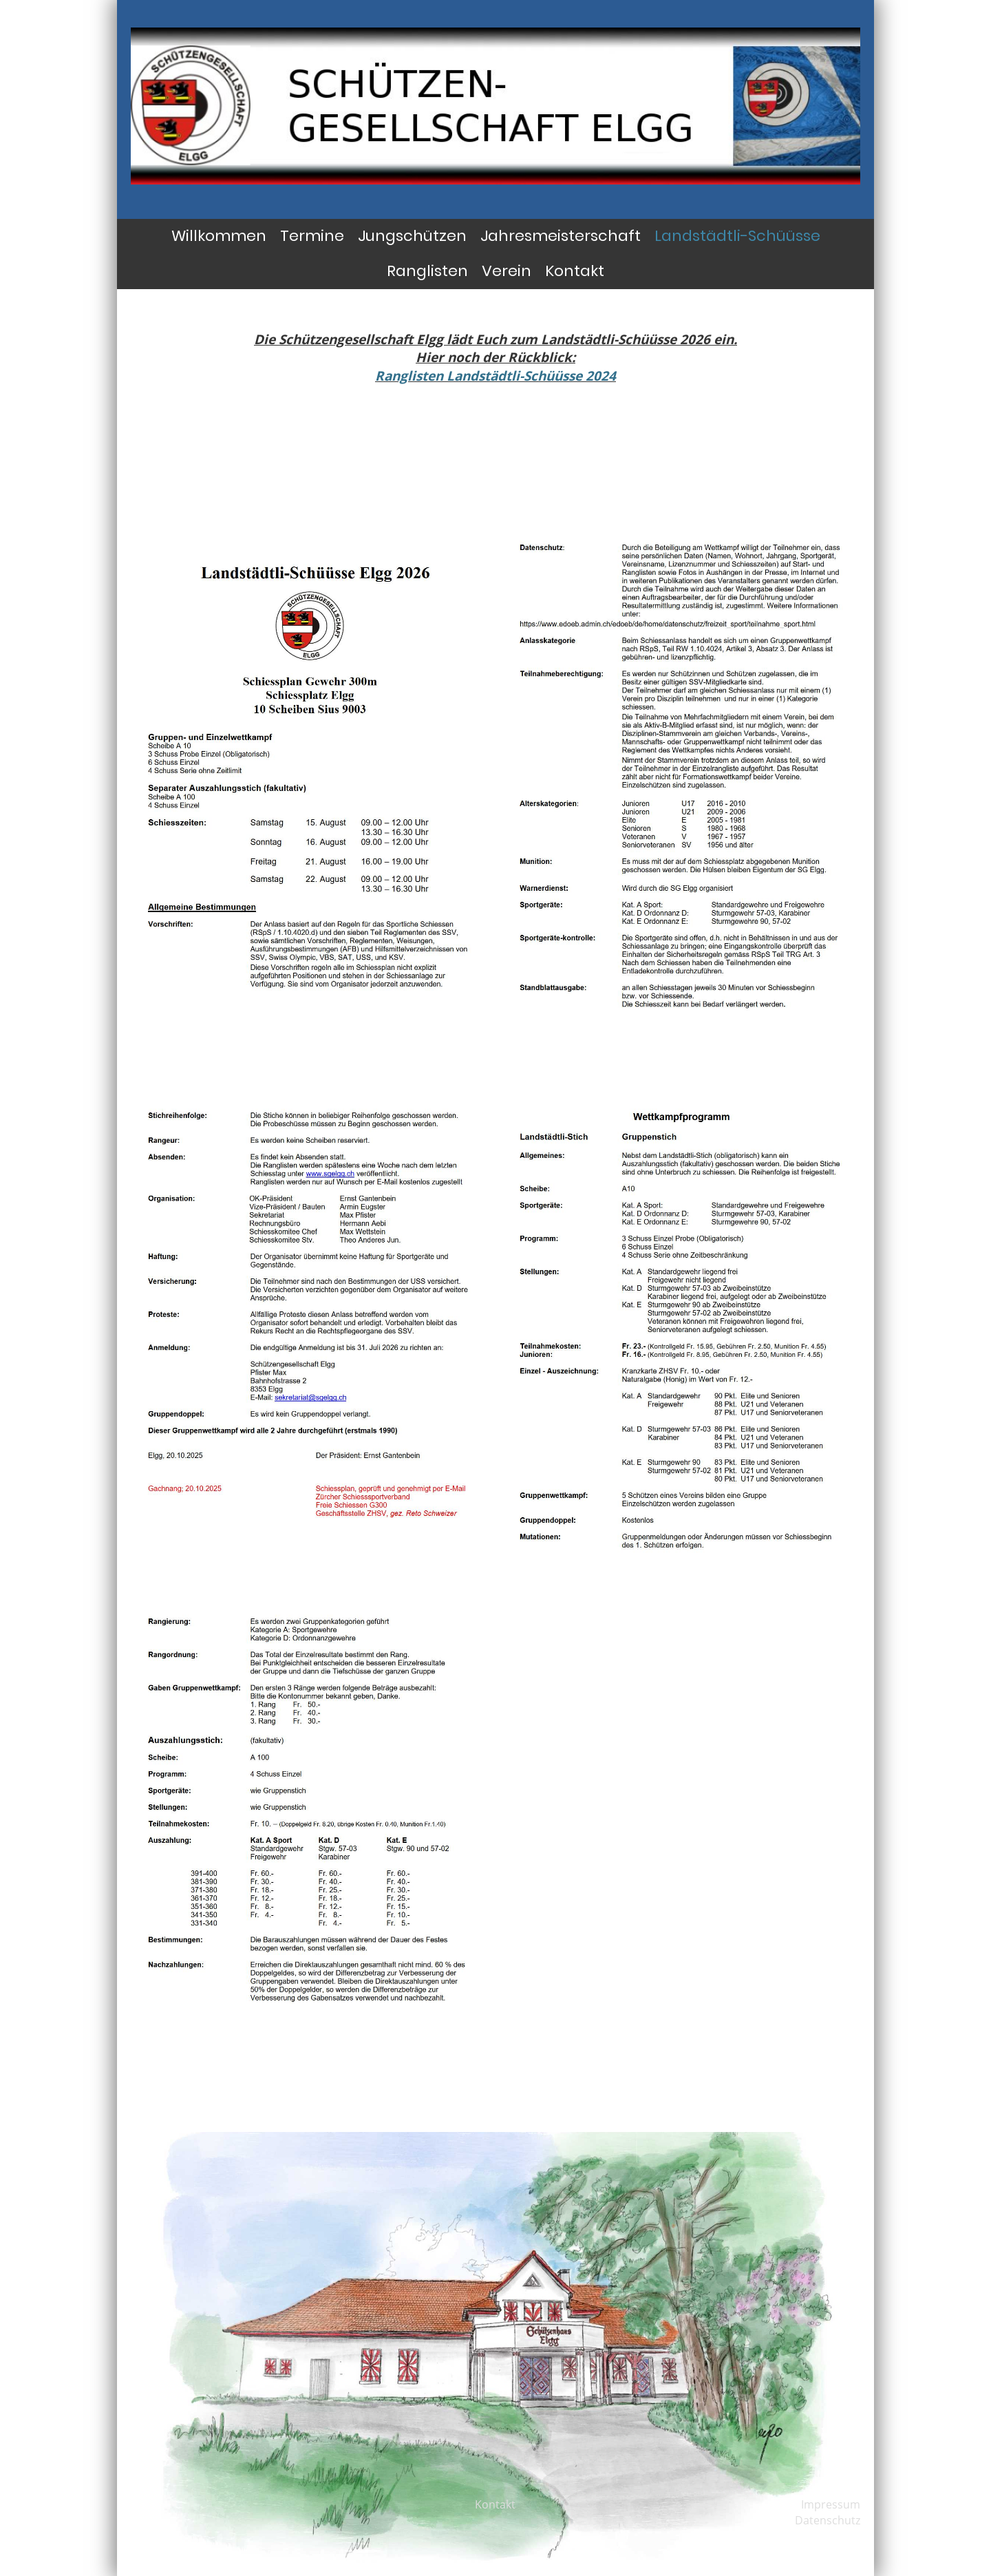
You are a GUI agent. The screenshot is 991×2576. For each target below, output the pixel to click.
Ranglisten (427, 271)
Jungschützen (412, 235)
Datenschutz (827, 2520)
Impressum (830, 2504)
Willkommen (218, 235)
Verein (506, 271)
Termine (312, 235)
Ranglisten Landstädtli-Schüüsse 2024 (495, 376)
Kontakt (574, 271)
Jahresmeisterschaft (560, 235)
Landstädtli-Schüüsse (737, 235)
